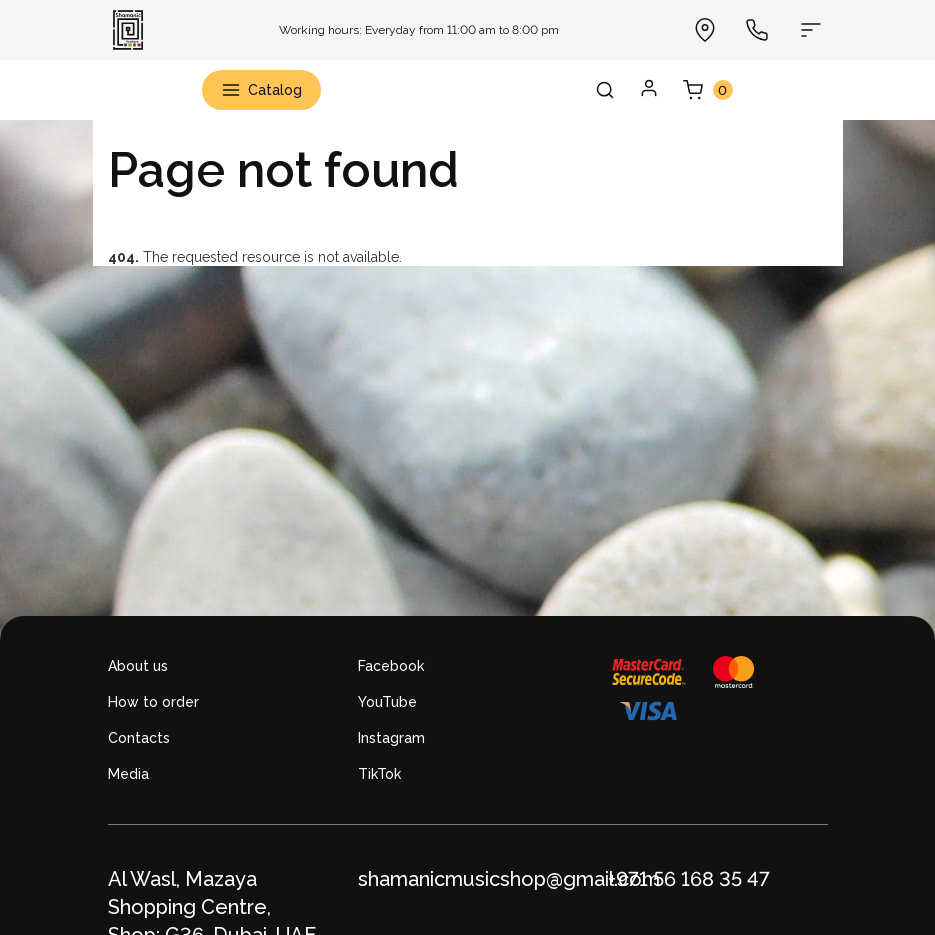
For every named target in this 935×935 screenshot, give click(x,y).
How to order (153, 702)
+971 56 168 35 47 (689, 879)
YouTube (387, 702)
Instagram (391, 738)
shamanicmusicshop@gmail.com (509, 879)
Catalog (261, 90)
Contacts (139, 738)
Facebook (391, 666)
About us (138, 666)
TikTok (379, 774)
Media (128, 774)
